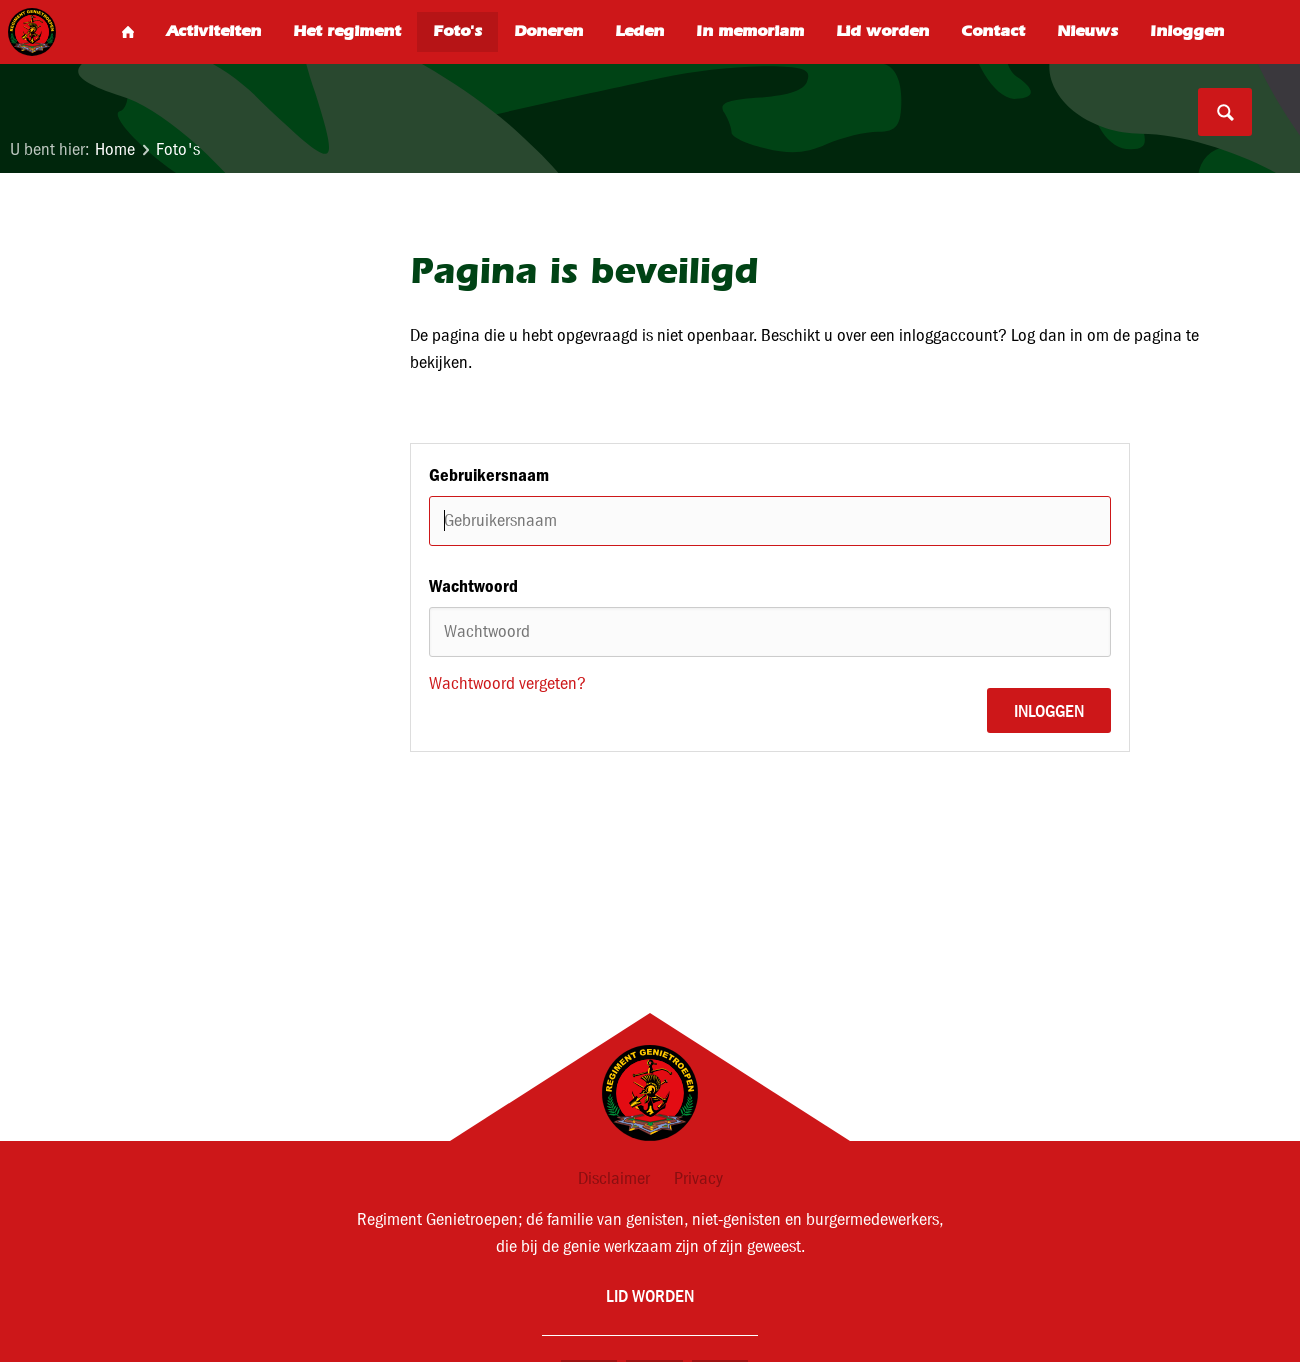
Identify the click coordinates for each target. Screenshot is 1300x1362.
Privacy (698, 1178)
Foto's (178, 149)
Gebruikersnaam (489, 475)
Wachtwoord (473, 586)
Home (115, 149)
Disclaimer (614, 1178)
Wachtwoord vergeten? (507, 683)
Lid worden (650, 1295)
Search (1225, 112)
